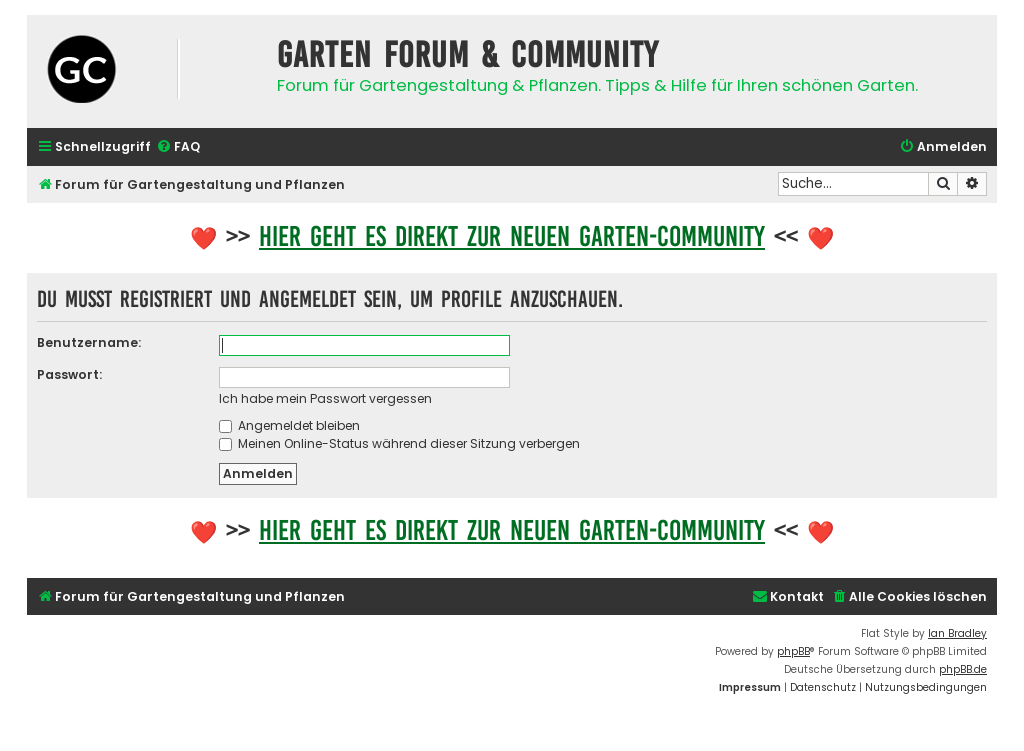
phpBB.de (963, 669)
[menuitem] (178, 147)
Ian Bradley (957, 633)
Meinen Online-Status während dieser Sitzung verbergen (399, 443)
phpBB (793, 651)
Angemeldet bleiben (289, 425)
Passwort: (69, 374)
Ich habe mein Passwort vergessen (325, 398)
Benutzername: (89, 342)
